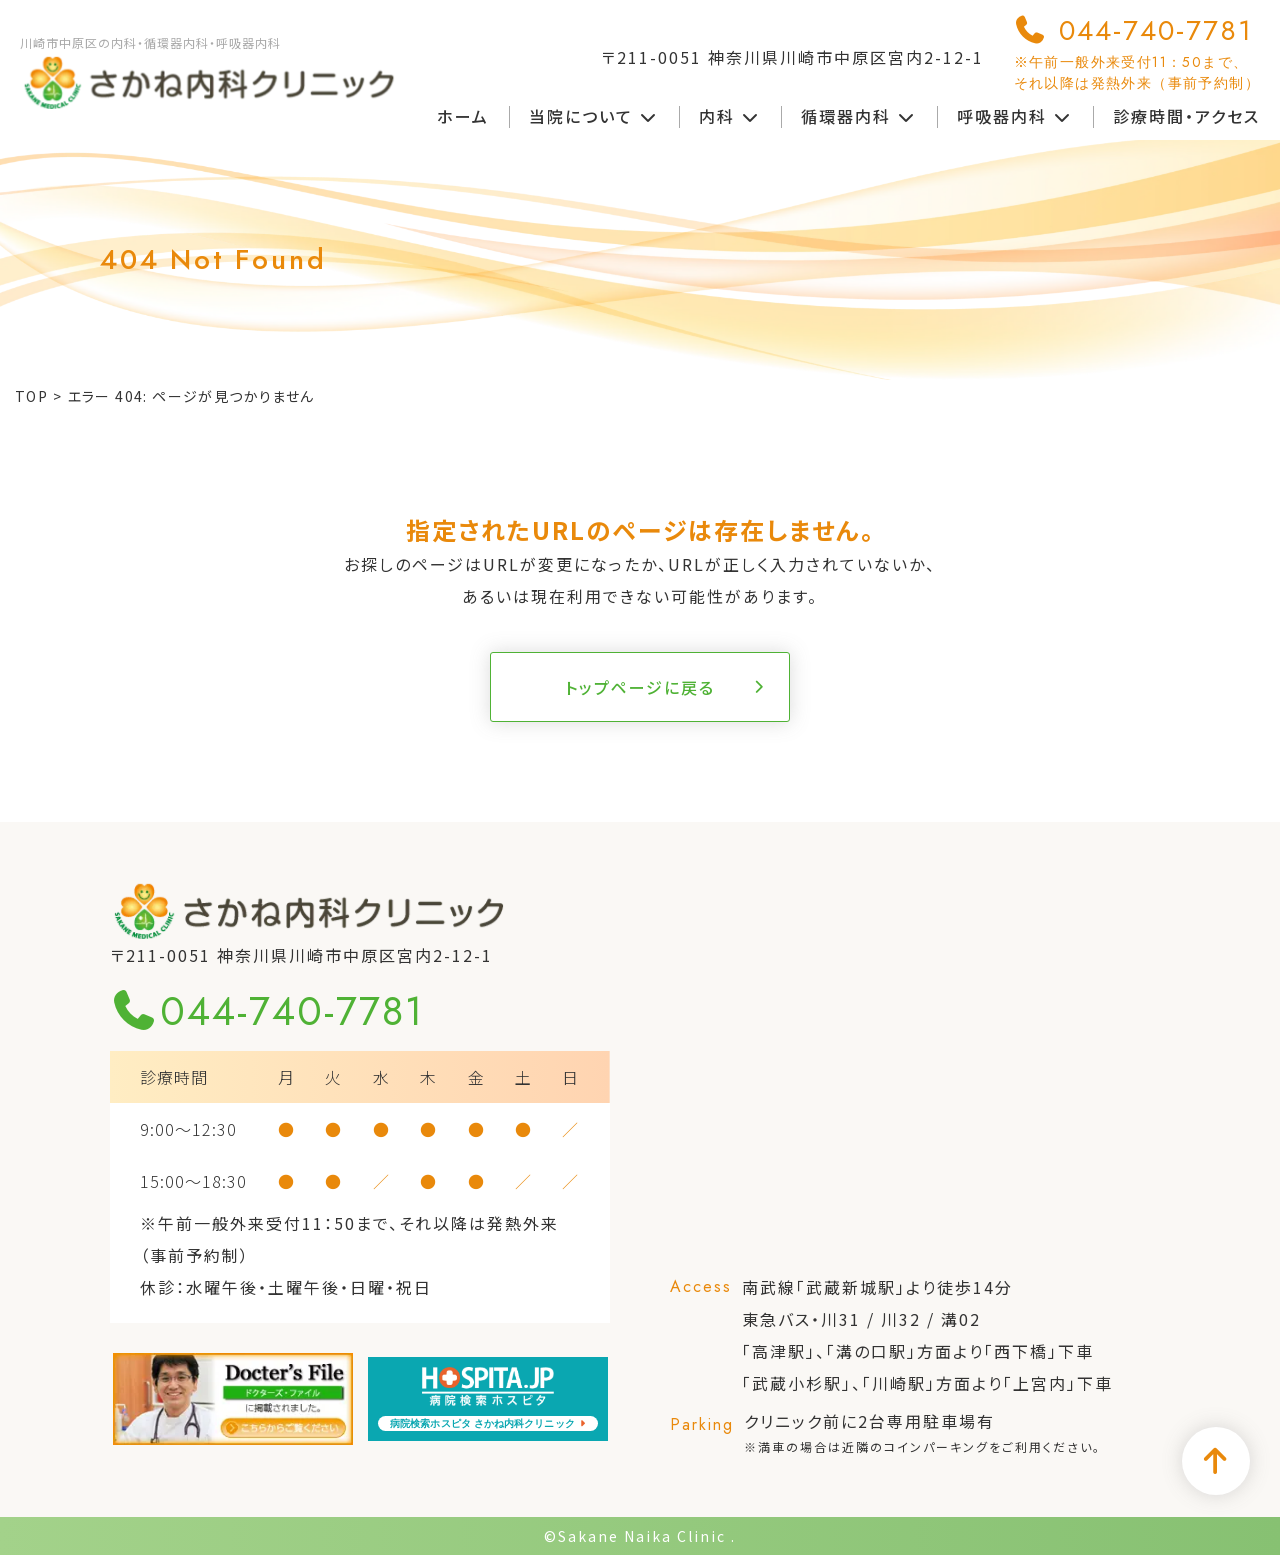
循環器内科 (859, 116)
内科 (730, 116)
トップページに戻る (640, 687)
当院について (594, 116)
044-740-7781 (1137, 52)
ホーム (463, 116)
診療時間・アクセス (1186, 116)
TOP (31, 396)
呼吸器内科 (1015, 116)
